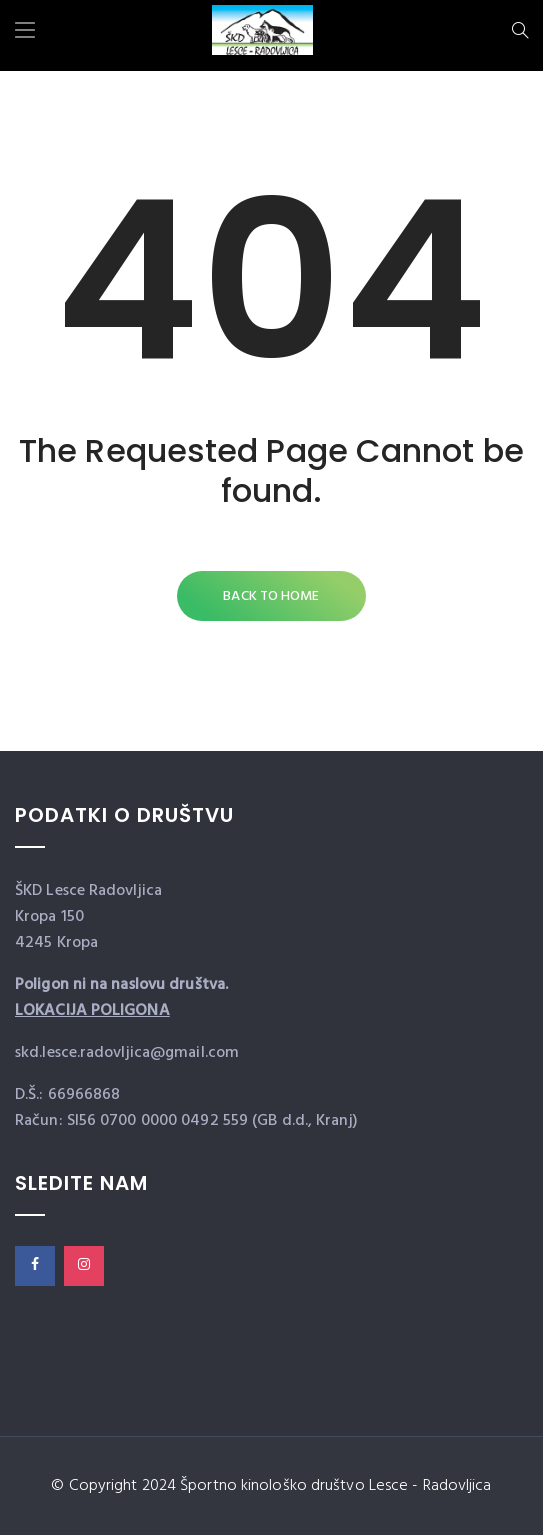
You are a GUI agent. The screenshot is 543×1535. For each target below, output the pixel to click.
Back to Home (271, 596)
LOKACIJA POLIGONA (92, 1011)
